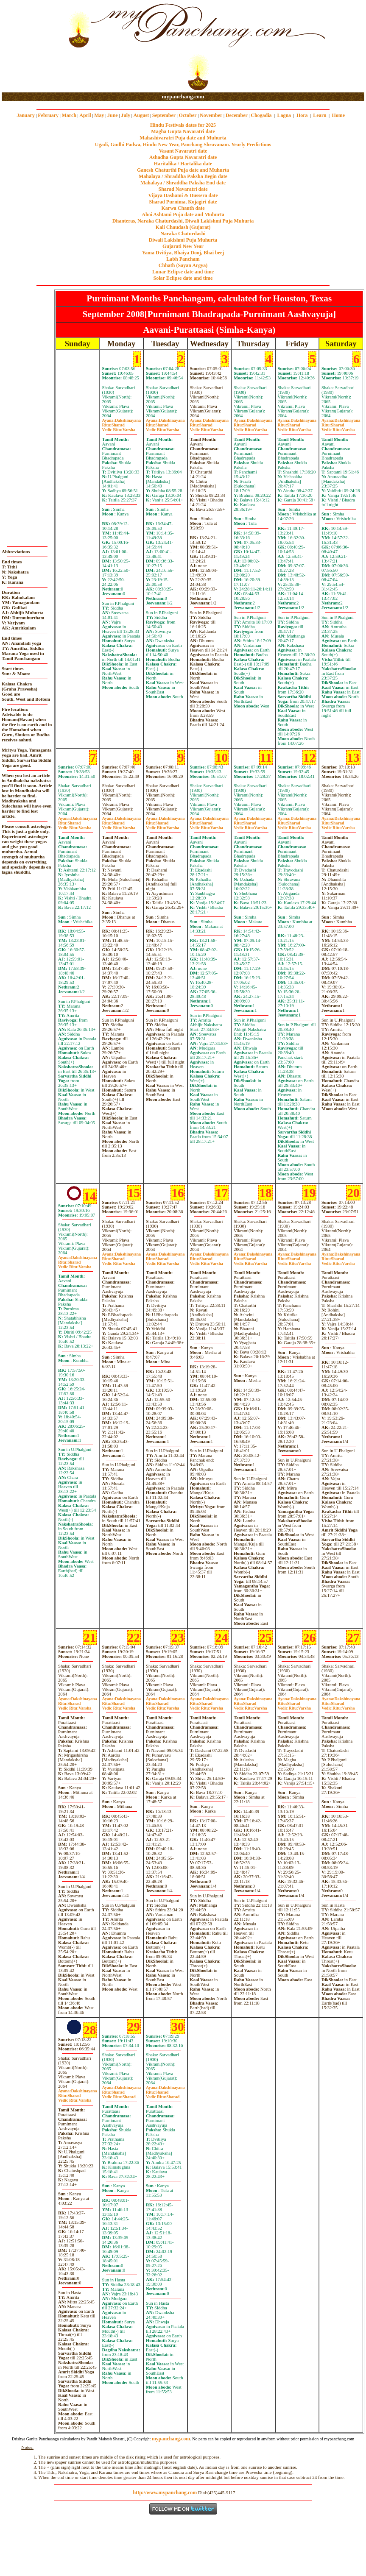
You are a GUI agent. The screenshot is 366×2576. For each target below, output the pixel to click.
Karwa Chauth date (182, 208)
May (99, 115)
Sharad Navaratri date (183, 189)
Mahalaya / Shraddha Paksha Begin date (183, 176)
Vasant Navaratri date (183, 151)
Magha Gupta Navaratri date (183, 131)
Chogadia (261, 115)
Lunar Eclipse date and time (183, 272)
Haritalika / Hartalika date (183, 164)
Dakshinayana (121, 420)
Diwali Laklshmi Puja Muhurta (183, 240)
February (48, 115)
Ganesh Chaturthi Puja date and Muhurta (183, 170)
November (211, 115)
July (125, 115)
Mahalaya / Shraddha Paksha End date (183, 183)
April (85, 115)
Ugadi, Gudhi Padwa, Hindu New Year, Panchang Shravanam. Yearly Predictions (183, 145)
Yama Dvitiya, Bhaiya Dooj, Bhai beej (183, 253)
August (141, 115)
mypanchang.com (183, 96)
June (112, 115)
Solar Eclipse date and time (183, 278)
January (26, 115)
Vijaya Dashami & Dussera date (183, 195)
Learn (319, 115)
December (237, 115)
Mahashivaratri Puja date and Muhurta (183, 138)
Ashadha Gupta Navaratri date (183, 157)
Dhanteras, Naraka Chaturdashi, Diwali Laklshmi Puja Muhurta (183, 221)
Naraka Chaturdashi (182, 234)
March (68, 115)
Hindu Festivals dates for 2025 (183, 125)
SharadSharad (119, 2094)
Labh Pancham (182, 259)
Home (338, 115)
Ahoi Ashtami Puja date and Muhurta (183, 214)
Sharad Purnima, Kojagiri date (183, 202)
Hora (302, 115)
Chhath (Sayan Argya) (183, 265)
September (164, 115)
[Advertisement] (29, 46)
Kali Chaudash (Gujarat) (183, 227)
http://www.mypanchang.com (165, 2492)
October (188, 115)
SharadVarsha (118, 427)
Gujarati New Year (183, 246)
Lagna (284, 115)
